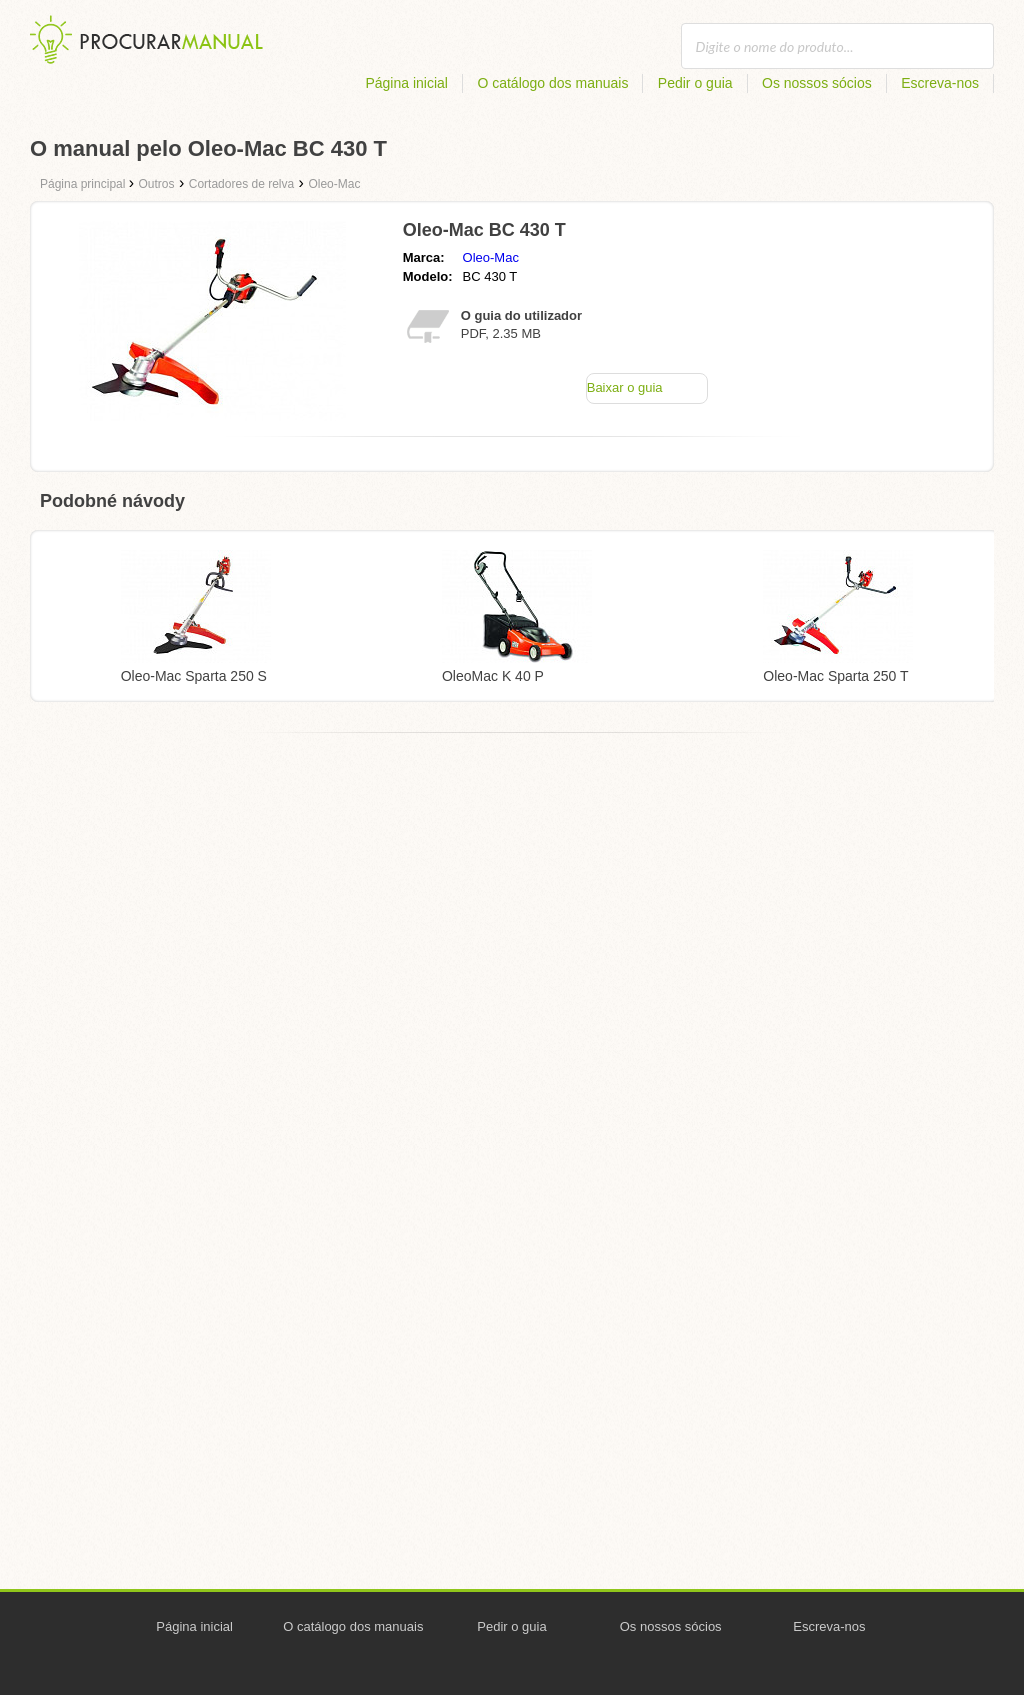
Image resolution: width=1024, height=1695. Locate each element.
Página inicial (406, 83)
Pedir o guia (695, 83)
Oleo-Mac (491, 257)
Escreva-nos (940, 83)
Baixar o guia (625, 387)
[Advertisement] (512, 902)
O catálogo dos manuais (552, 83)
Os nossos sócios (817, 83)
